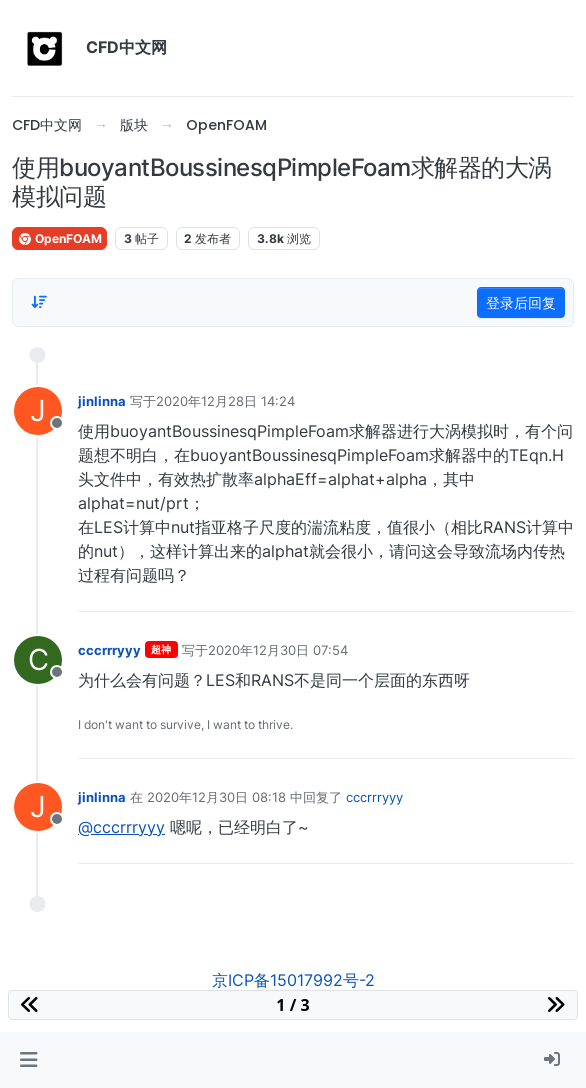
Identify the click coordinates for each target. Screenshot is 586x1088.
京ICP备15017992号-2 (293, 980)
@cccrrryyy (121, 827)
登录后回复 (521, 302)
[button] (28, 1060)
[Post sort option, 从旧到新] (39, 302)
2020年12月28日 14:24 (225, 401)
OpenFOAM (59, 238)
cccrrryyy (109, 650)
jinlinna (102, 401)
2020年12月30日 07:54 (278, 650)
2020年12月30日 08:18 (216, 797)
